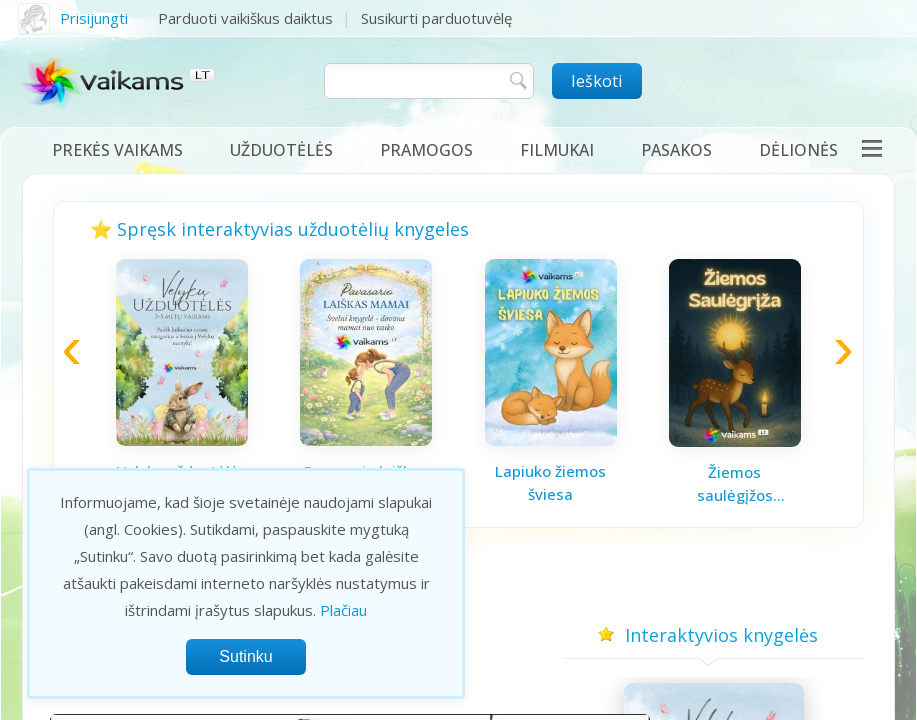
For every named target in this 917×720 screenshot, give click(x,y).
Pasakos (676, 150)
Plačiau (343, 610)
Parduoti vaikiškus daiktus (245, 18)
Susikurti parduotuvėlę (436, 18)
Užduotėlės (281, 150)
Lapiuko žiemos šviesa (550, 482)
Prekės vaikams (117, 150)
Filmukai (557, 150)
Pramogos (426, 150)
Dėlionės (798, 150)
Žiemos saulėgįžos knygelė (735, 484)
